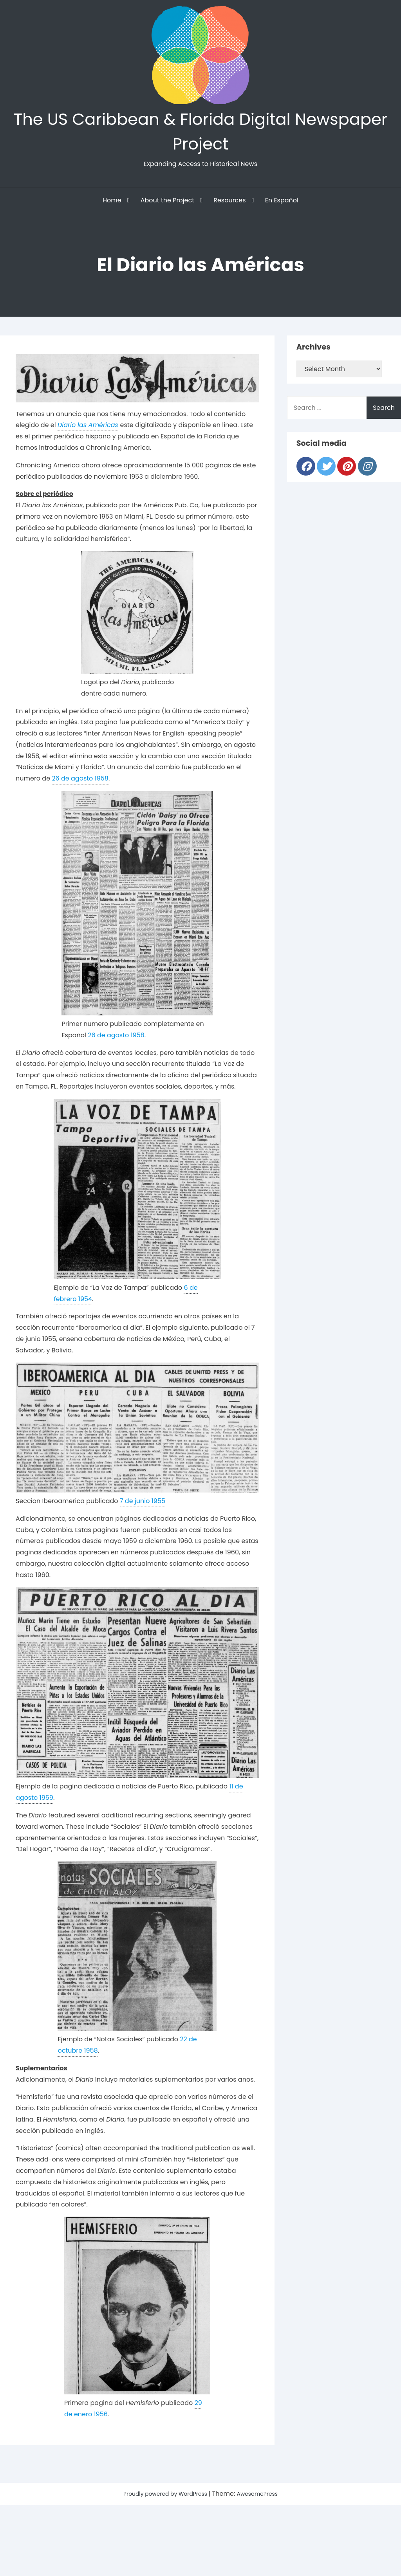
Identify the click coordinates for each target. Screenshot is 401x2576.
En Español (281, 207)
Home (112, 207)
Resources (229, 207)
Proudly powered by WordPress (163, 2500)
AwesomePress (263, 2500)
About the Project (167, 207)
